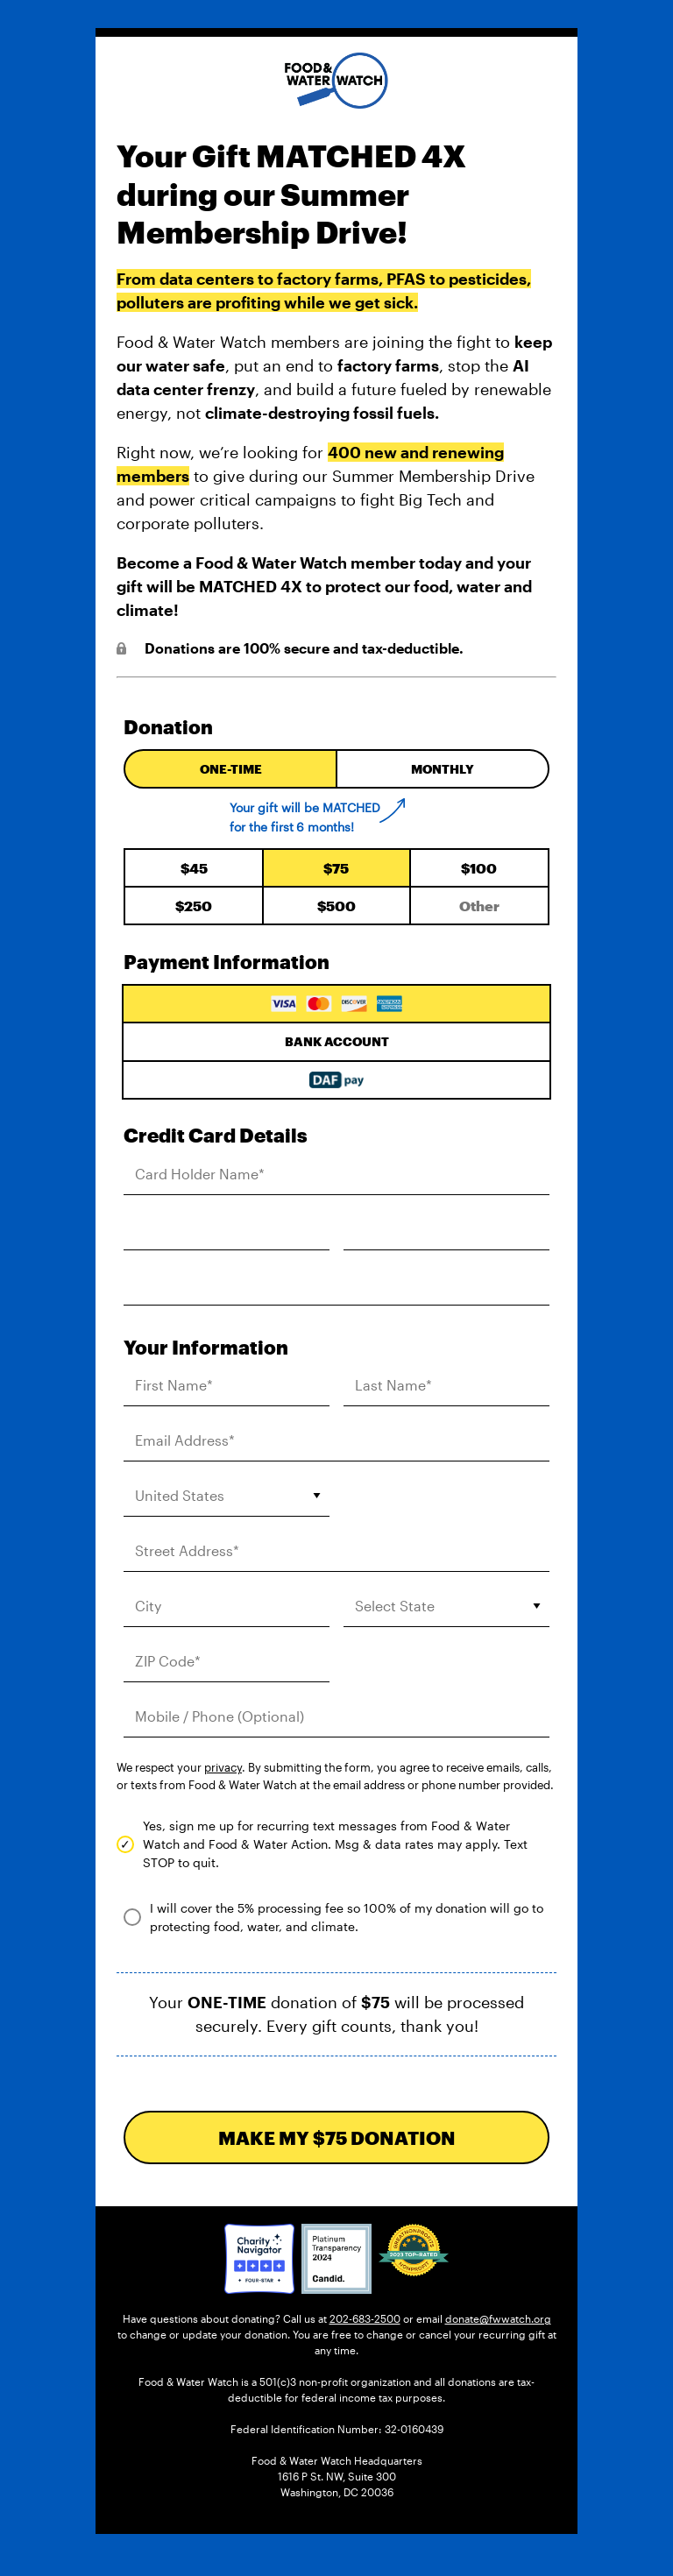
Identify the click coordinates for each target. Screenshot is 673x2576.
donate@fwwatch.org (498, 2318)
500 (336, 905)
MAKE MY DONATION (337, 2137)
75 (336, 868)
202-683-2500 (364, 2318)
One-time (231, 768)
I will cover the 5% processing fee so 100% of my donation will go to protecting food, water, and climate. (346, 1917)
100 (479, 868)
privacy (223, 1767)
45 (194, 868)
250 (193, 905)
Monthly (442, 768)
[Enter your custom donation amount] (479, 905)
